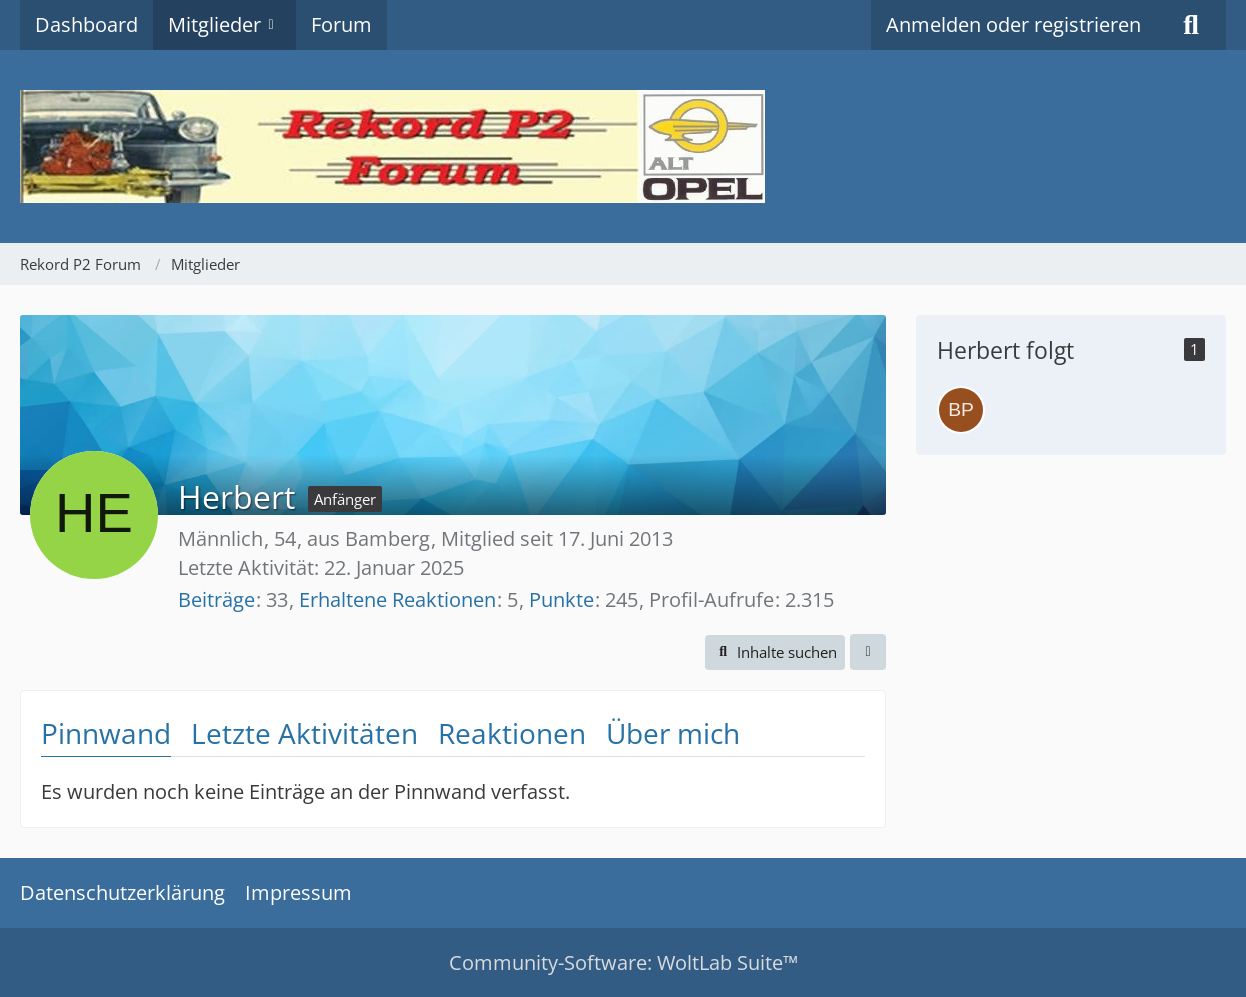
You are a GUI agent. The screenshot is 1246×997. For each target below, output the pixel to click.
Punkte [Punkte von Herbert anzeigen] (561, 599)
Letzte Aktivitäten (304, 733)
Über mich (673, 733)
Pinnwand (106, 733)
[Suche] (1191, 25)
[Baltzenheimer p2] (961, 410)
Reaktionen (512, 733)
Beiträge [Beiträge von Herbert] (216, 599)
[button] (775, 652)
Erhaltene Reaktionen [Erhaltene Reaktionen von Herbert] (397, 599)
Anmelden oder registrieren (1013, 24)
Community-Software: (623, 962)
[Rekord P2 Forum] (623, 146)
